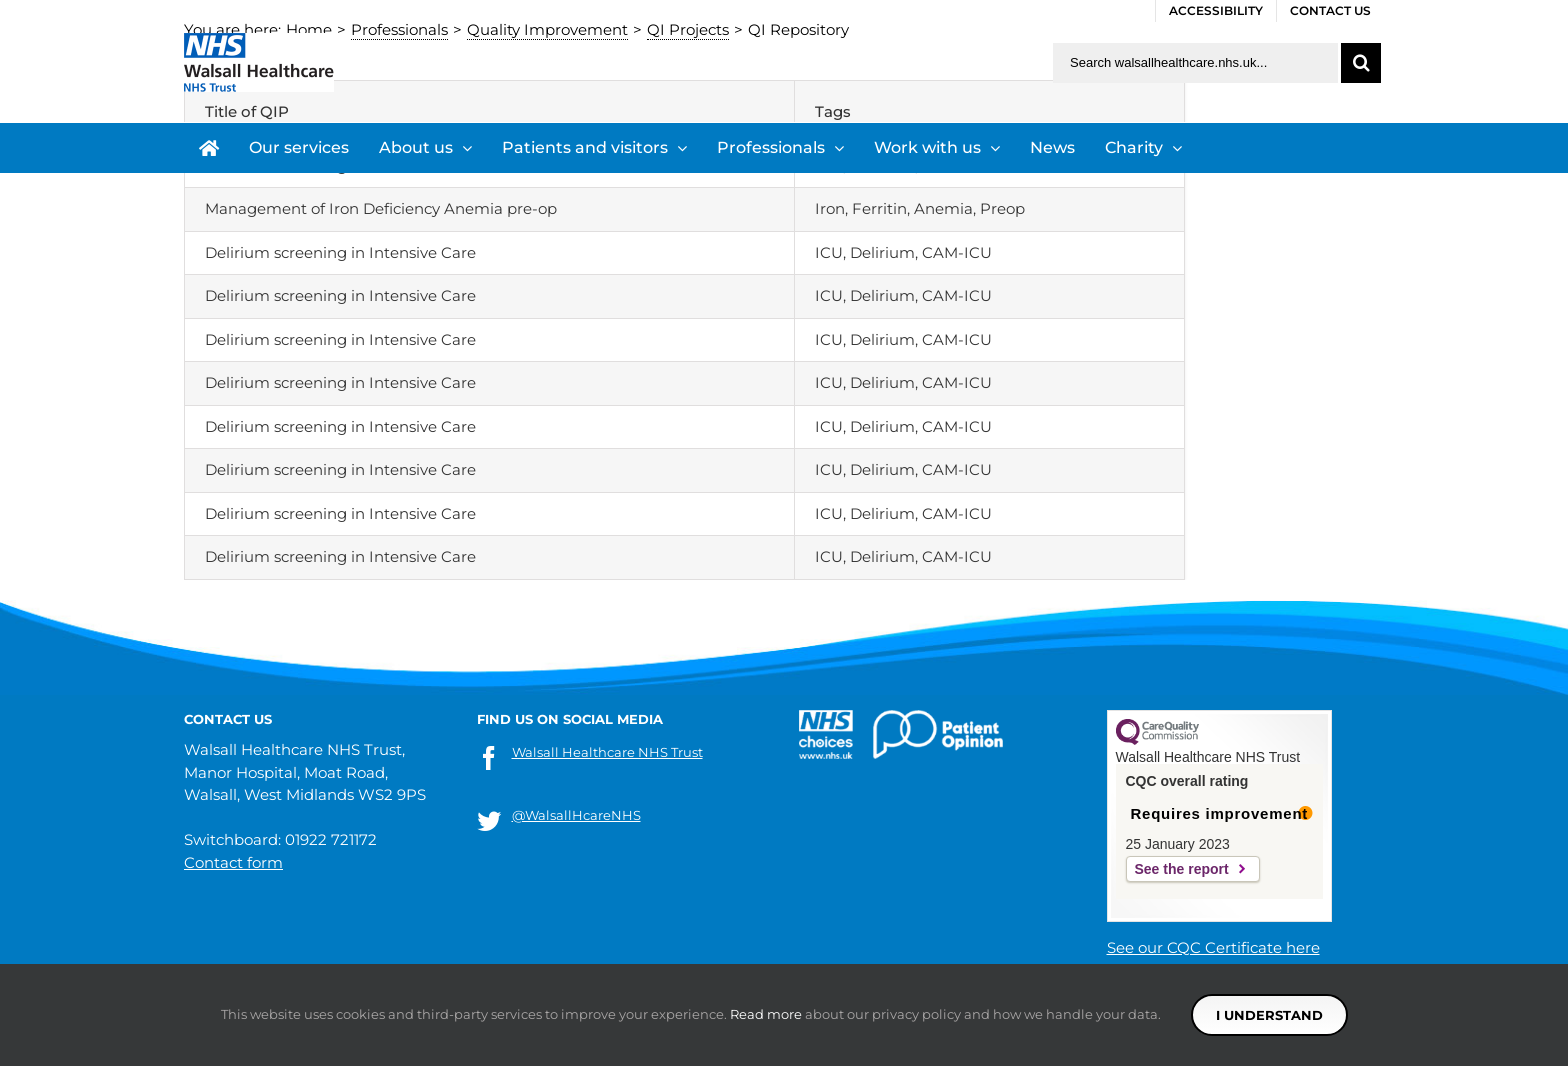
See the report (1182, 869)
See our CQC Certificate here (1213, 947)
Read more (766, 1014)
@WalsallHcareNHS (576, 815)
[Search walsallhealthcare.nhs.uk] (1195, 63)
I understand (1269, 1015)
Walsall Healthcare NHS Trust (607, 752)
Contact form (233, 862)
